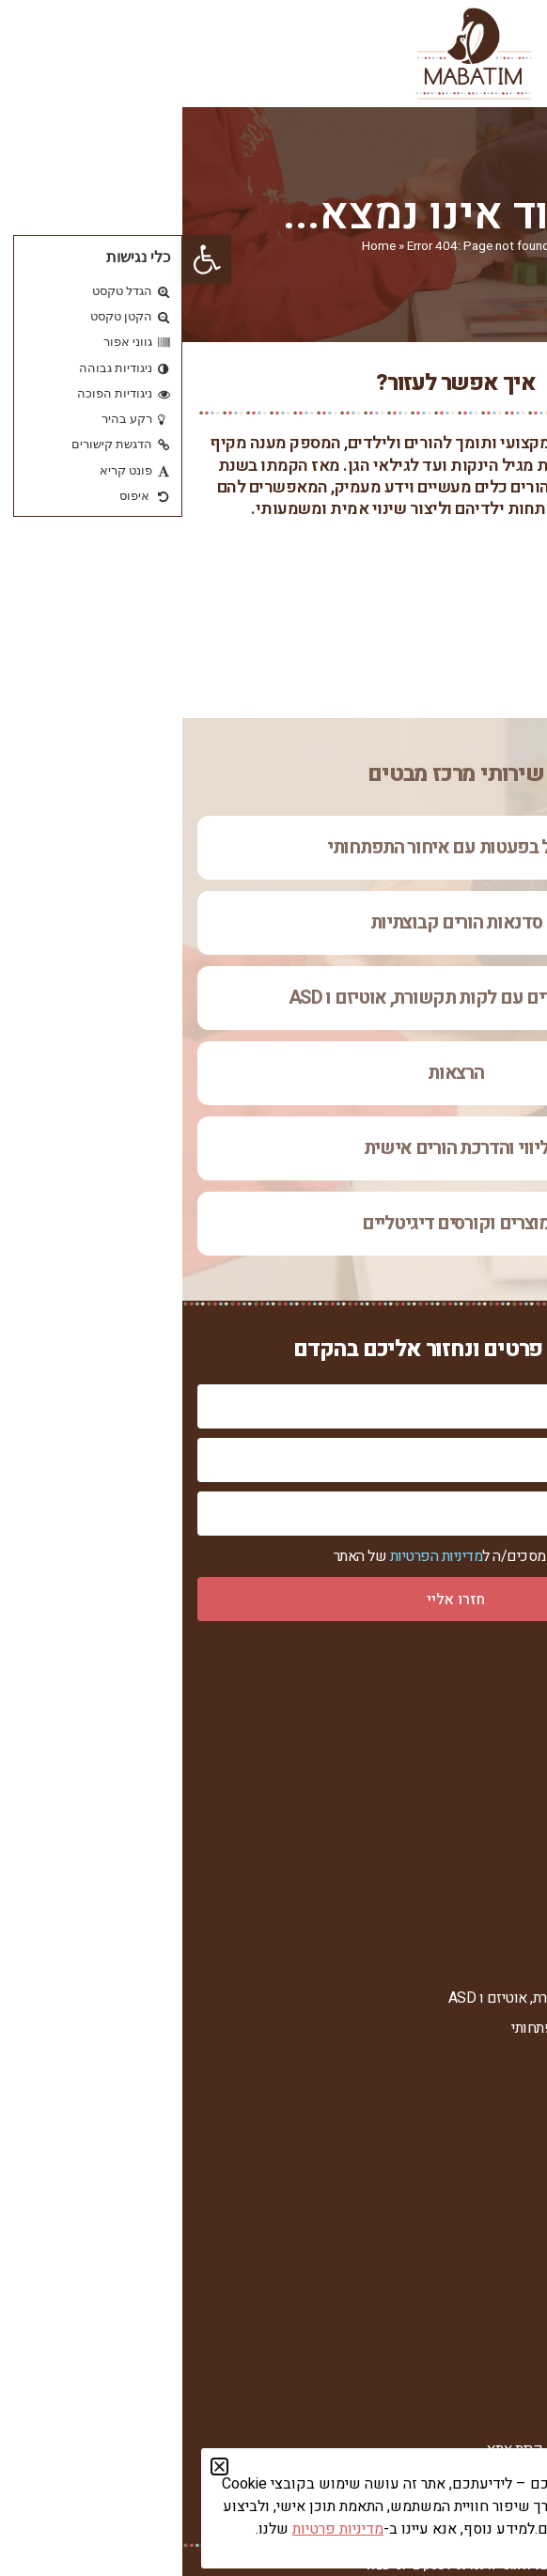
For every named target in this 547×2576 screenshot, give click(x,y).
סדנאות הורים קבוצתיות (274, 922)
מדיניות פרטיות (489, 1881)
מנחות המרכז (495, 1792)
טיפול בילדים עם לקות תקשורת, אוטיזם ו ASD (274, 997)
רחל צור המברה (489, 1761)
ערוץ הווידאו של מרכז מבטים (448, 2239)
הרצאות (273, 1072)
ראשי (517, 1699)
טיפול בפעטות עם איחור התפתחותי (273, 847)
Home (196, 246)
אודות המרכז (496, 1730)
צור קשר (508, 1853)
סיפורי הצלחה (492, 1822)
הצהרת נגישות (492, 1910)
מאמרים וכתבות (488, 2270)
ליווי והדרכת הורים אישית (274, 1148)
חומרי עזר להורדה (482, 2301)
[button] (24, 259)
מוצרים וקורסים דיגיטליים (273, 1223)
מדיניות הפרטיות (254, 1557)
